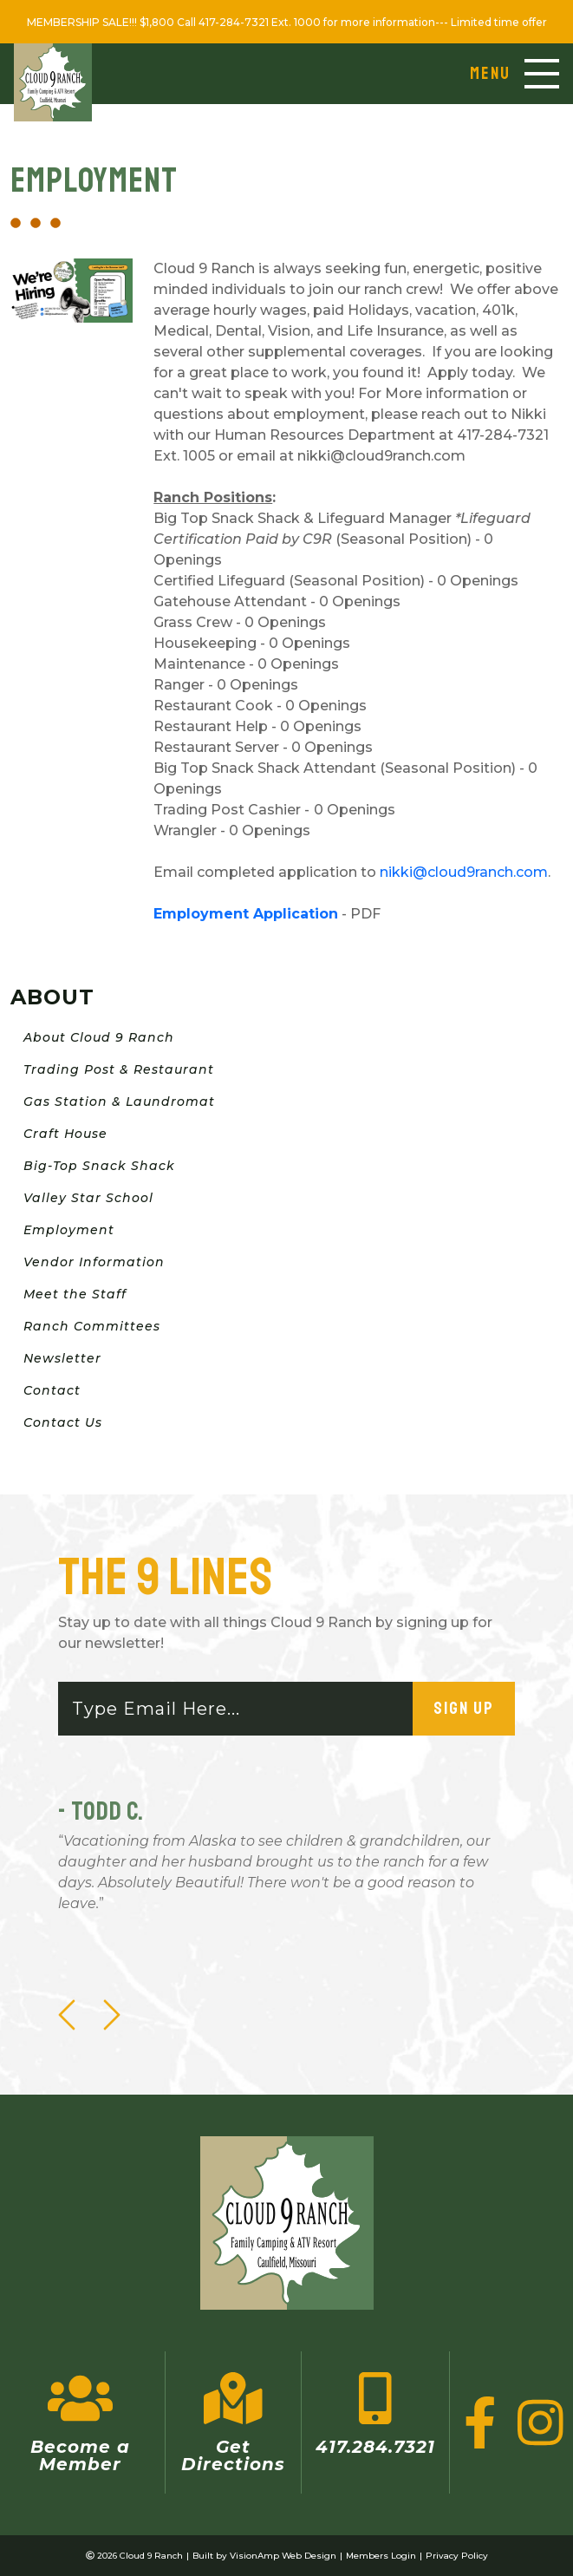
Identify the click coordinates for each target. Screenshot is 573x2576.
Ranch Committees (91, 1326)
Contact (52, 1390)
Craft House (65, 1133)
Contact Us (62, 1422)
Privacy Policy (457, 2555)
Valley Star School (88, 1198)
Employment (68, 1230)
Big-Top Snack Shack (99, 1166)
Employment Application (245, 914)
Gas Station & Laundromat (119, 1101)
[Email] (236, 1709)
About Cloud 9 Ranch (98, 1037)
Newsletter (62, 1358)
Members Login (381, 2555)
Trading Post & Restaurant (118, 1069)
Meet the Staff (75, 1294)
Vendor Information (94, 1262)
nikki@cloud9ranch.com (464, 872)
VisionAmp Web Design (283, 2555)
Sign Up (463, 1708)
